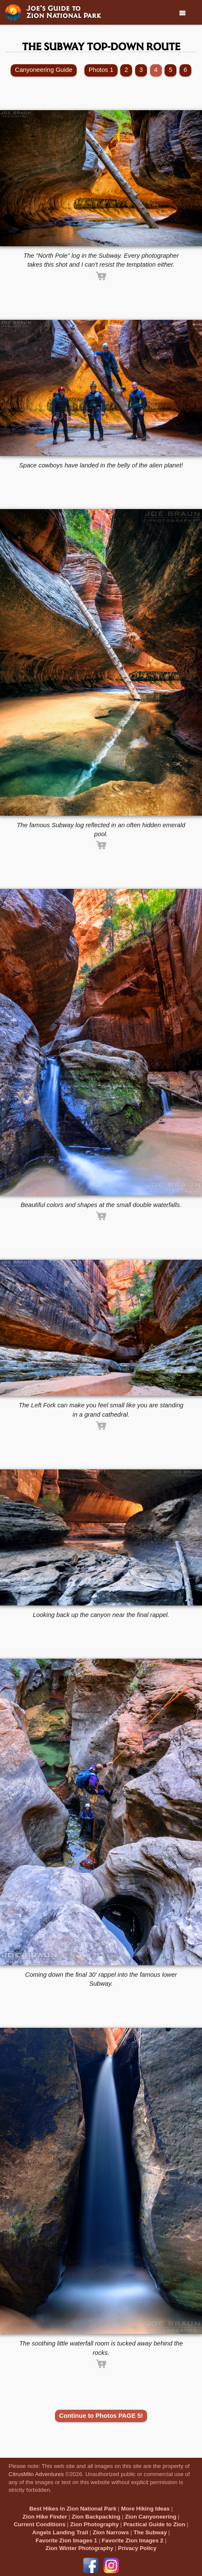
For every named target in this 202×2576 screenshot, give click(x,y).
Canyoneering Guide (43, 69)
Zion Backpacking (96, 2516)
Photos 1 (101, 69)
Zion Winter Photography (79, 2548)
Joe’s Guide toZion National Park (63, 11)
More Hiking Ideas (145, 2508)
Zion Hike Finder (45, 2516)
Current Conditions (39, 2524)
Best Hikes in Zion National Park (72, 2508)
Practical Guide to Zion (154, 2524)
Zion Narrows (110, 2532)
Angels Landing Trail (60, 2532)
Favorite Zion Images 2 (132, 2540)
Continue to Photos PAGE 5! (101, 2415)
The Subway (150, 2532)
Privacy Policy (137, 2548)
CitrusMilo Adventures (36, 2474)
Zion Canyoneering (150, 2516)
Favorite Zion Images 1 (66, 2540)
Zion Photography (94, 2524)
